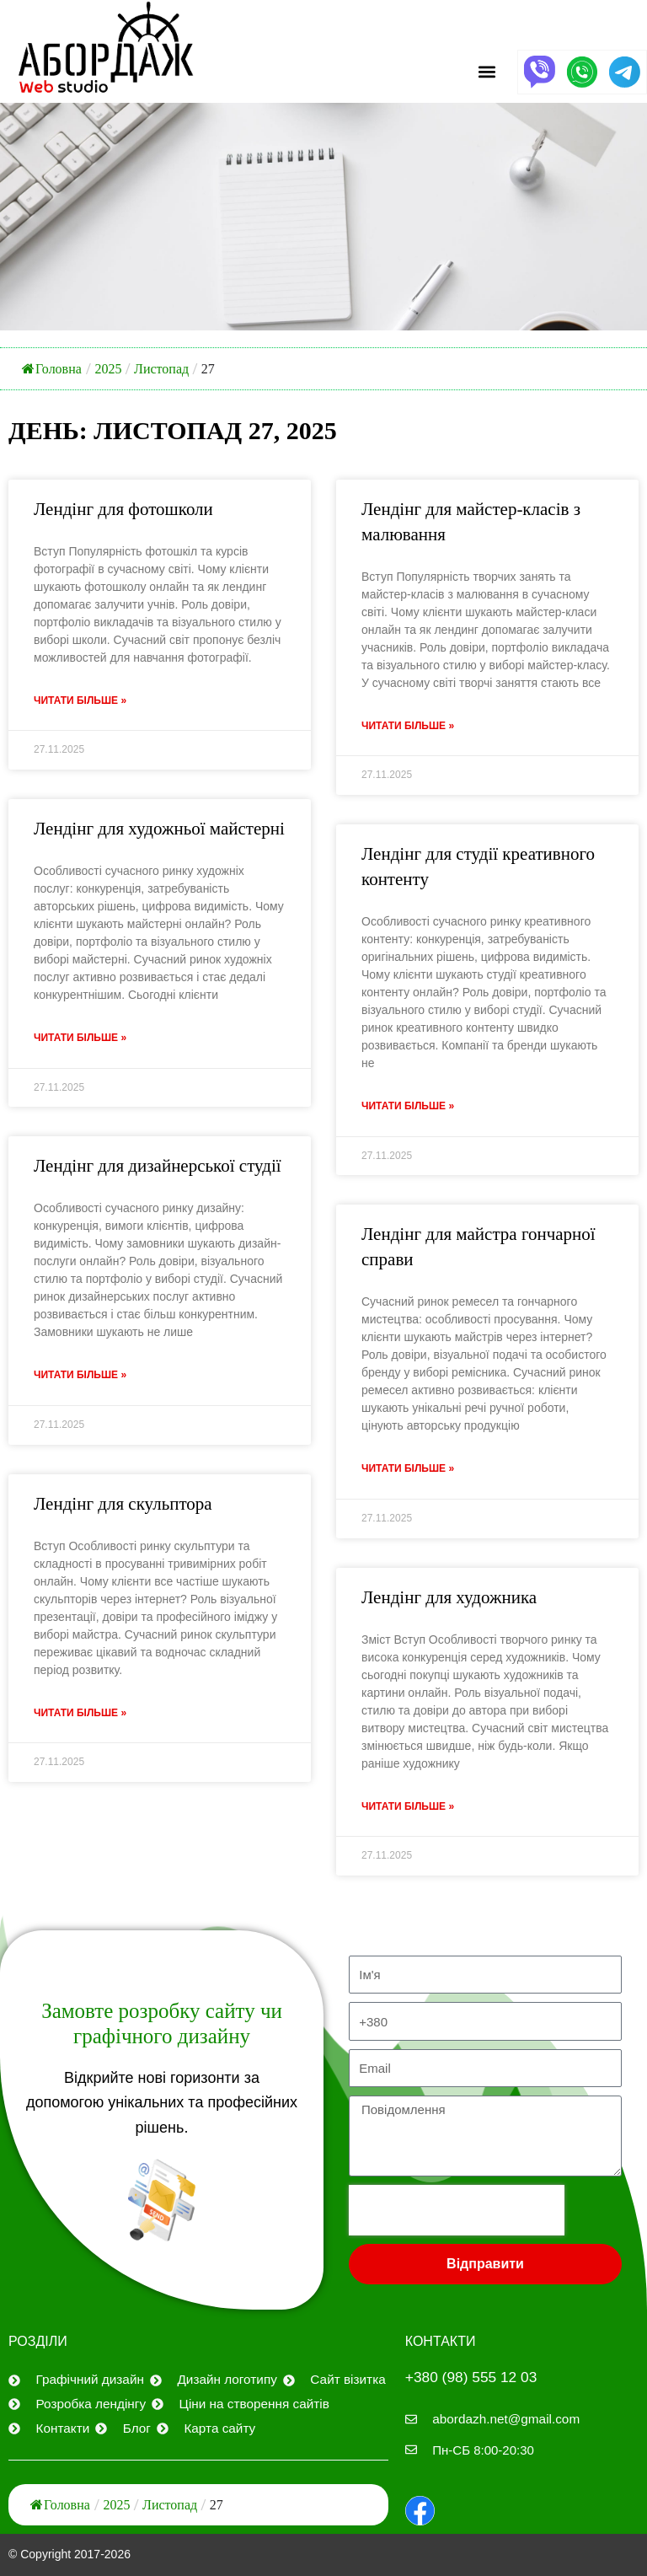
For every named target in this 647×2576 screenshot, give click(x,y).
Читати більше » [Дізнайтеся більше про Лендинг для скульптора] (80, 1716)
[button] (486, 72)
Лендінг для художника (449, 1600)
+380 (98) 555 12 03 (474, 2376)
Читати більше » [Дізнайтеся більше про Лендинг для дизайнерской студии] (80, 1377)
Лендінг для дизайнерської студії (157, 1167)
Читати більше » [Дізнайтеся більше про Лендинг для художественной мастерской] (80, 1039)
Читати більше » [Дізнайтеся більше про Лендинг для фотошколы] (80, 701)
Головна (52, 369)
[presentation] (456, 2209)
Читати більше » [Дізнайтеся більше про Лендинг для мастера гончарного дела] (407, 1471)
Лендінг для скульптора (123, 1506)
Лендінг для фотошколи (123, 509)
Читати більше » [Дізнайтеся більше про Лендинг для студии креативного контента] (407, 1108)
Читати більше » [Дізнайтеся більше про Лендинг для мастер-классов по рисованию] (407, 727)
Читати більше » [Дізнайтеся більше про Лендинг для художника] (407, 1810)
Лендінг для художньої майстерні (159, 829)
